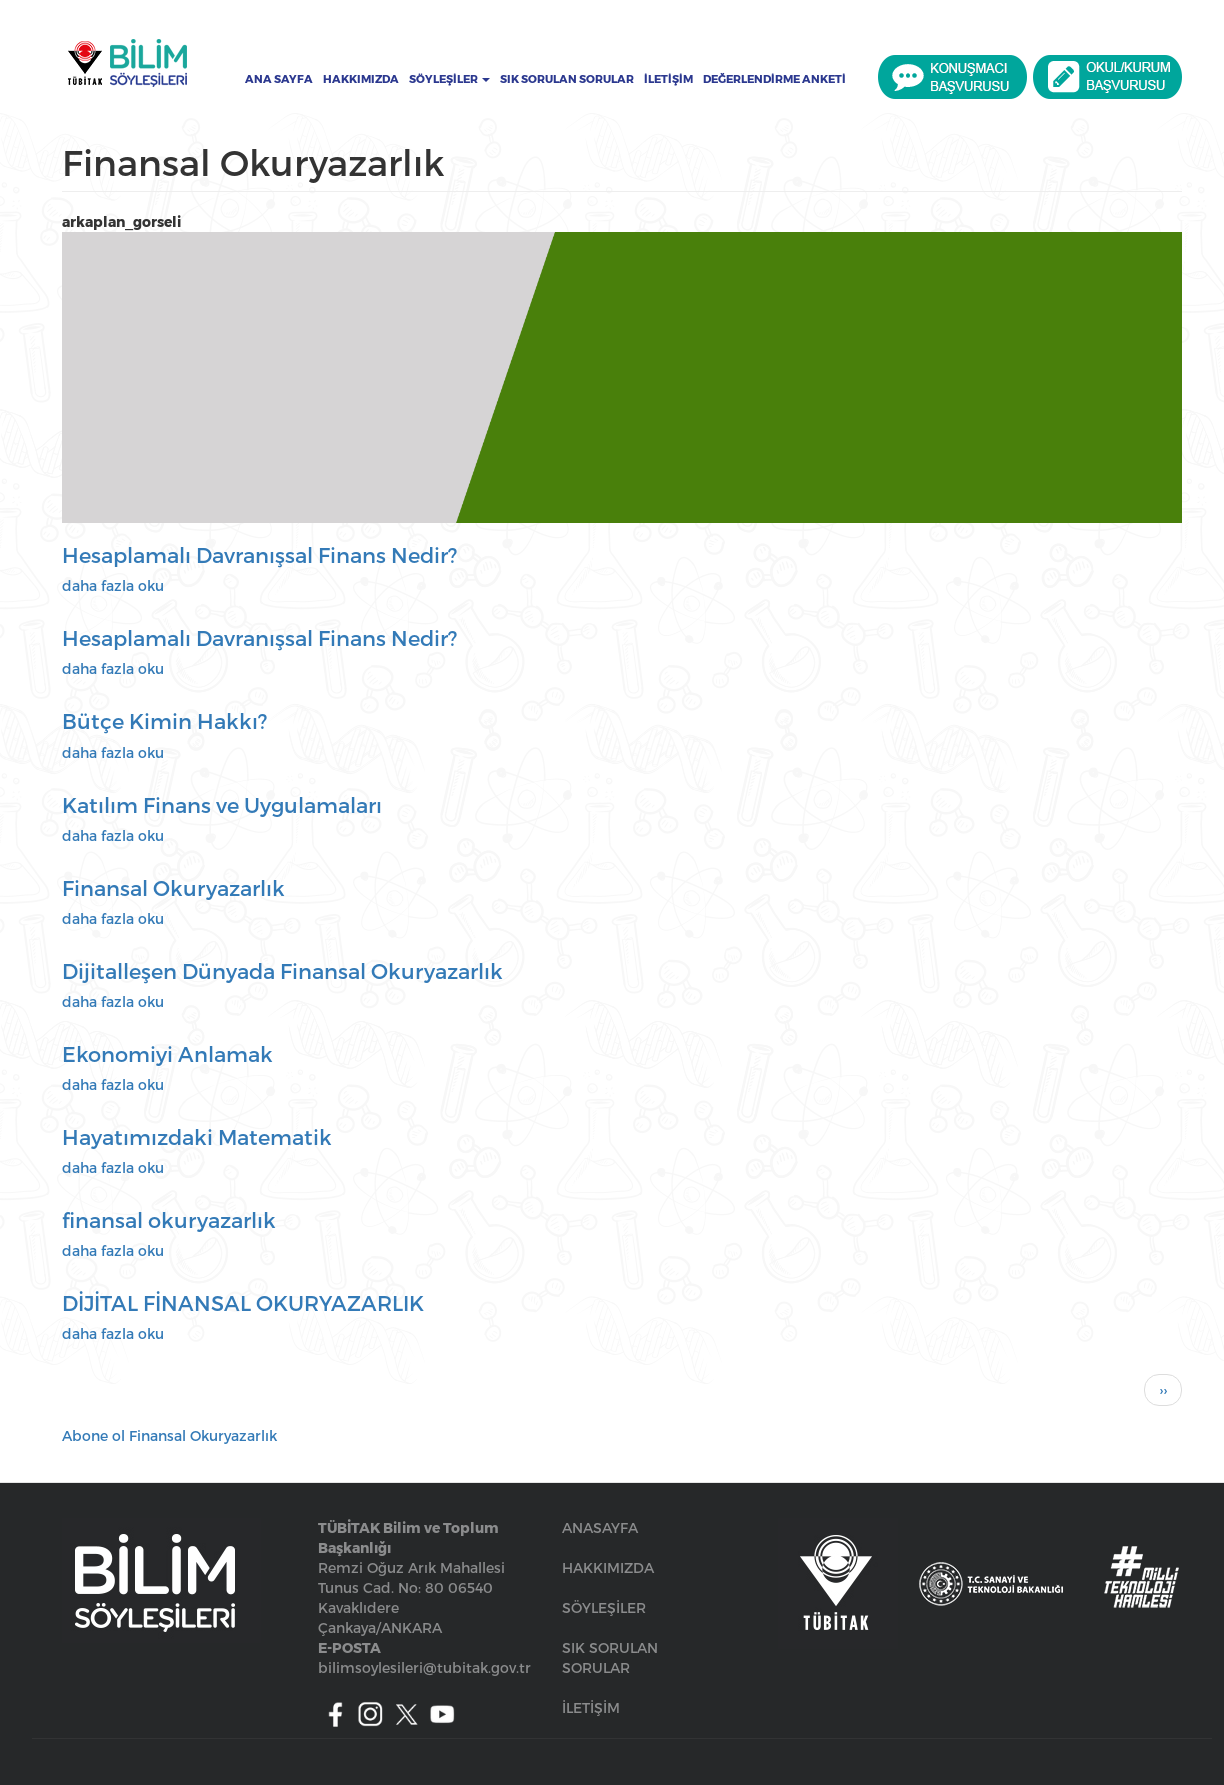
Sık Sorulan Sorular (567, 79)
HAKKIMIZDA (608, 1567)
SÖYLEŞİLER (604, 1607)
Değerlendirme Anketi (774, 79)
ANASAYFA (600, 1527)
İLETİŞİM (591, 1707)
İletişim (668, 79)
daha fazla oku (113, 585)
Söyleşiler (449, 79)
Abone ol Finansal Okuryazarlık (169, 1435)
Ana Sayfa (279, 79)
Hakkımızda (361, 79)
